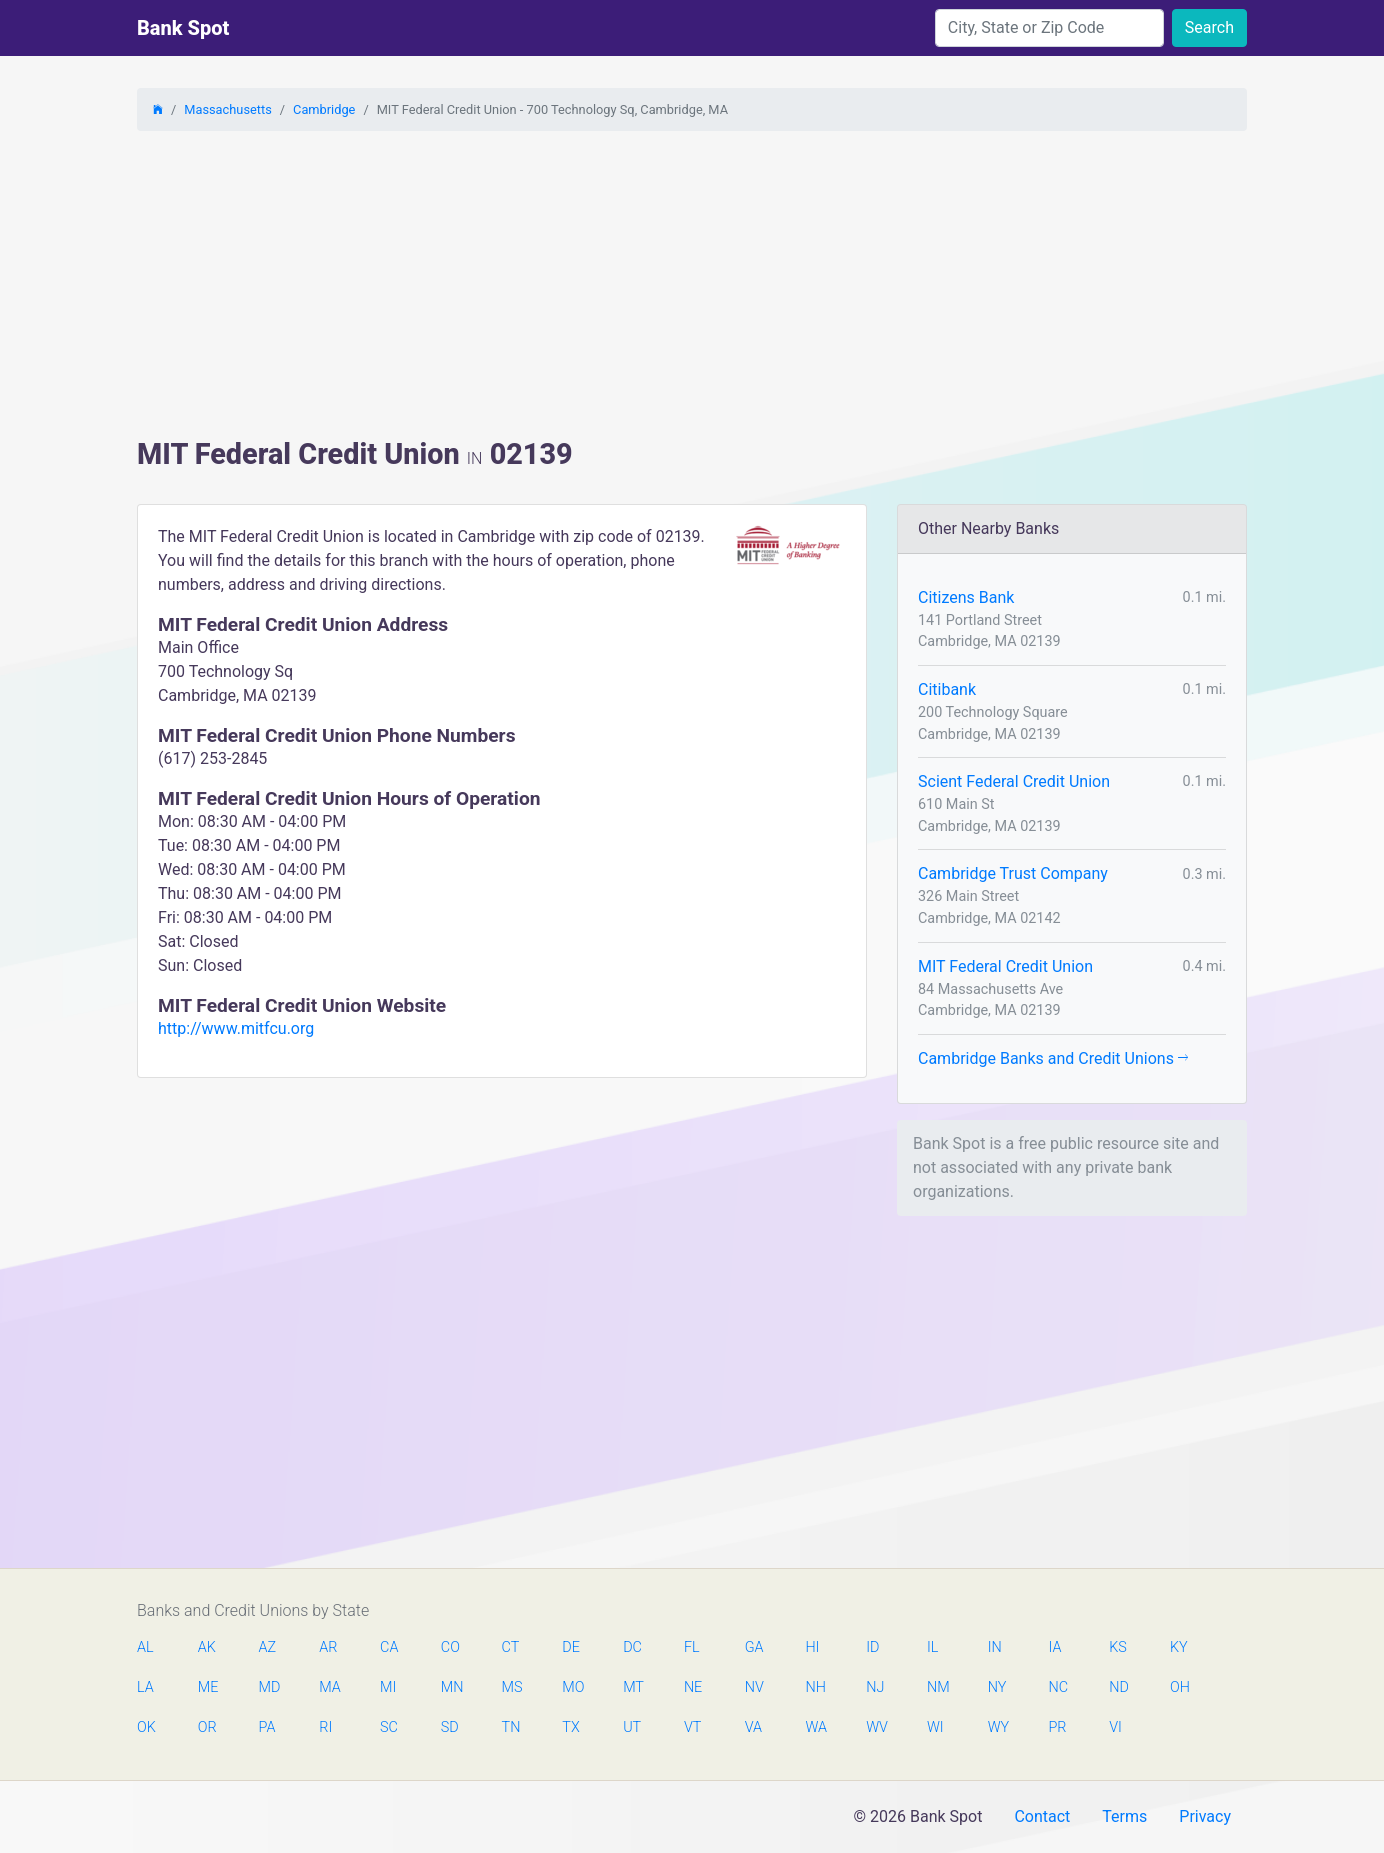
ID (872, 1647)
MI (388, 1687)
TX (570, 1727)
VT (692, 1727)
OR (207, 1727)
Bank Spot (183, 28)
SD (450, 1727)
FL (692, 1647)
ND (1119, 1687)
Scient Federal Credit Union (1014, 781)
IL (932, 1647)
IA (1054, 1647)
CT (511, 1647)
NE (693, 1687)
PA (267, 1727)
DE (571, 1647)
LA (145, 1687)
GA (754, 1647)
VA (753, 1727)
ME (208, 1687)
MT (633, 1687)
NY (997, 1687)
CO (450, 1647)
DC (632, 1647)
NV (754, 1687)
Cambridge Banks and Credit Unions (1053, 1058)
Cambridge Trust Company (1013, 873)
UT (632, 1727)
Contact (1042, 1816)
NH (815, 1687)
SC (389, 1727)
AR (328, 1647)
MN (451, 1687)
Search (1209, 27)
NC (1058, 1687)
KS (1118, 1647)
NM (937, 1687)
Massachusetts (227, 109)
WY (998, 1727)
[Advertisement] (692, 287)
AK (207, 1647)
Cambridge (324, 109)
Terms (1124, 1816)
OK (146, 1727)
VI (1115, 1727)
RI (325, 1727)
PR (1057, 1727)
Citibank (947, 689)
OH (1180, 1687)
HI (812, 1647)
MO (572, 1687)
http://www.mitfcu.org (236, 1028)
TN (511, 1727)
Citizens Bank (966, 597)
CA (389, 1647)
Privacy (1205, 1816)
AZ (268, 1647)
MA (329, 1687)
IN (995, 1647)
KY (1179, 1647)
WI (935, 1727)
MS (512, 1687)
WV (876, 1727)
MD (269, 1687)
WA (815, 1727)
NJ (875, 1687)
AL (145, 1647)
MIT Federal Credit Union (1005, 966)
